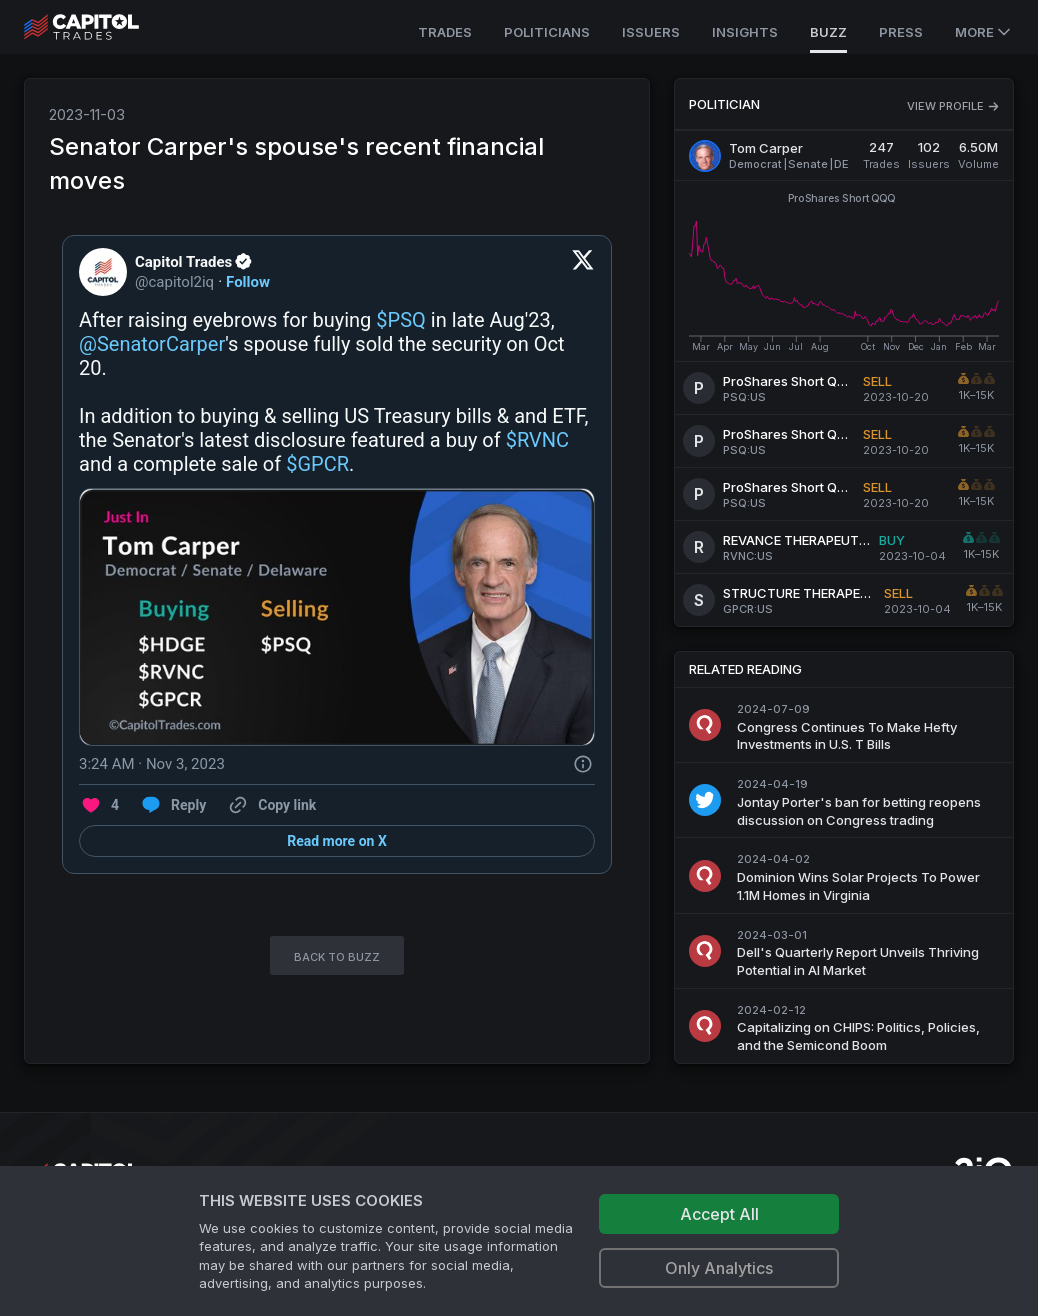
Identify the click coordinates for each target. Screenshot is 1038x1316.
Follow (248, 282)
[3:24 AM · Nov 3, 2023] (152, 764)
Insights (745, 32)
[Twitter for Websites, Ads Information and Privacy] (583, 764)
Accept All (719, 1214)
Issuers (651, 32)
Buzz (828, 32)
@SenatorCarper (152, 344)
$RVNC (537, 440)
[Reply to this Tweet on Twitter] (172, 805)
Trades (445, 32)
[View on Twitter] (583, 272)
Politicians (547, 32)
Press (901, 32)
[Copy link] (271, 805)
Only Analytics (719, 1268)
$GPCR (317, 464)
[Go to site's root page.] (103, 27)
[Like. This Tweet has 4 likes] (99, 805)
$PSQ (401, 320)
